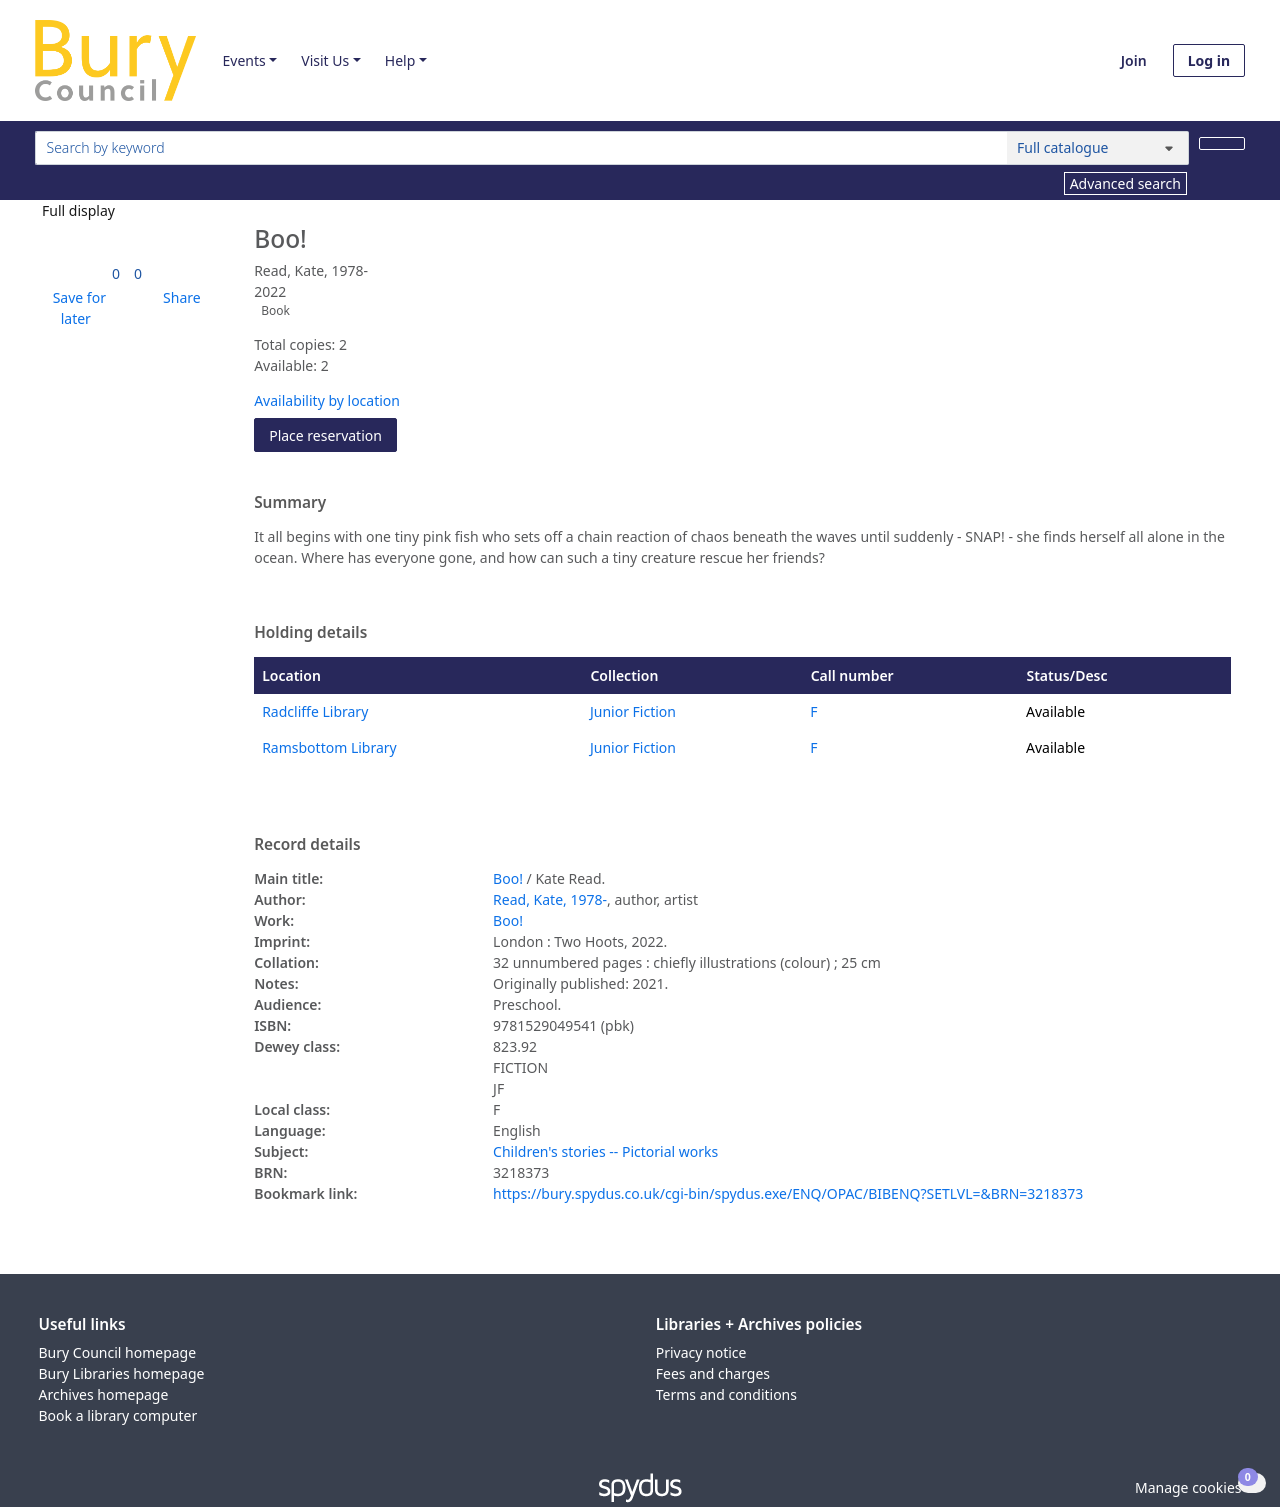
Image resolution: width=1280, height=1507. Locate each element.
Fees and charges (713, 1373)
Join (1134, 60)
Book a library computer (118, 1415)
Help (400, 60)
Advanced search (1125, 183)
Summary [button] (290, 503)
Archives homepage (104, 1394)
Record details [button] (307, 845)
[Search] (1222, 143)
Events (243, 60)
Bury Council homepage (118, 1352)
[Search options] (1098, 148)
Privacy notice (701, 1352)
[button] (76, 308)
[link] (116, 273)
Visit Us (325, 60)
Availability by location (327, 400)
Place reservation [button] (333, 434)
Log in (1209, 60)
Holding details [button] (310, 633)
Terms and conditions (726, 1394)
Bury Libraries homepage (122, 1373)
